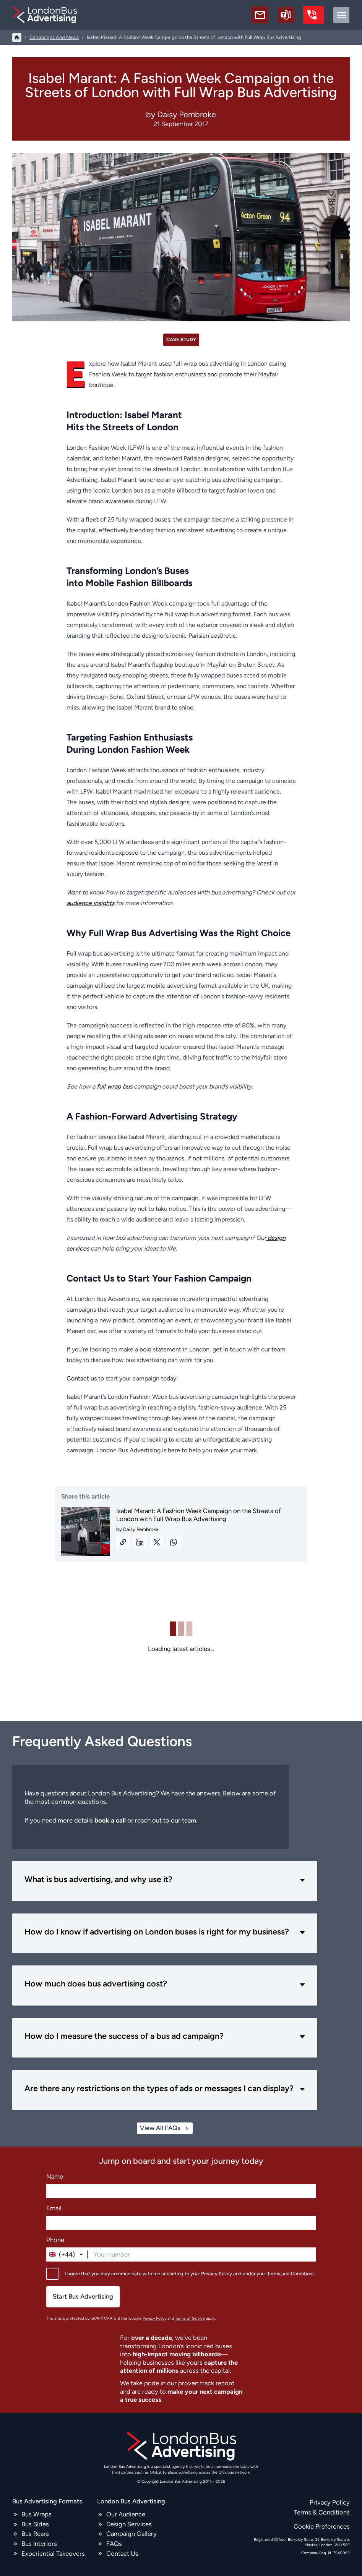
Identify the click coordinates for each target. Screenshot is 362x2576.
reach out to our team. (166, 1820)
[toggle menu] (341, 14)
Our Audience (125, 2514)
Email (54, 2208)
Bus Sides (35, 2524)
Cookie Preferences (322, 2526)
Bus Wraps (36, 2514)
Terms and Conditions (291, 2273)
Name (54, 2176)
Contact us (82, 1378)
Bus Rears (35, 2533)
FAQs (114, 2543)
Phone (55, 2240)
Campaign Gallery (131, 2533)
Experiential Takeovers (53, 2553)
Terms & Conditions (322, 2512)
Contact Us (122, 2553)
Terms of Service (190, 2317)
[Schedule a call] (286, 15)
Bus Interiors (39, 2543)
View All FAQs (165, 2128)
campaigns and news (54, 37)
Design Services (129, 2524)
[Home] (16, 37)
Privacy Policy (216, 2273)
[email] (260, 15)
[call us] (313, 15)
